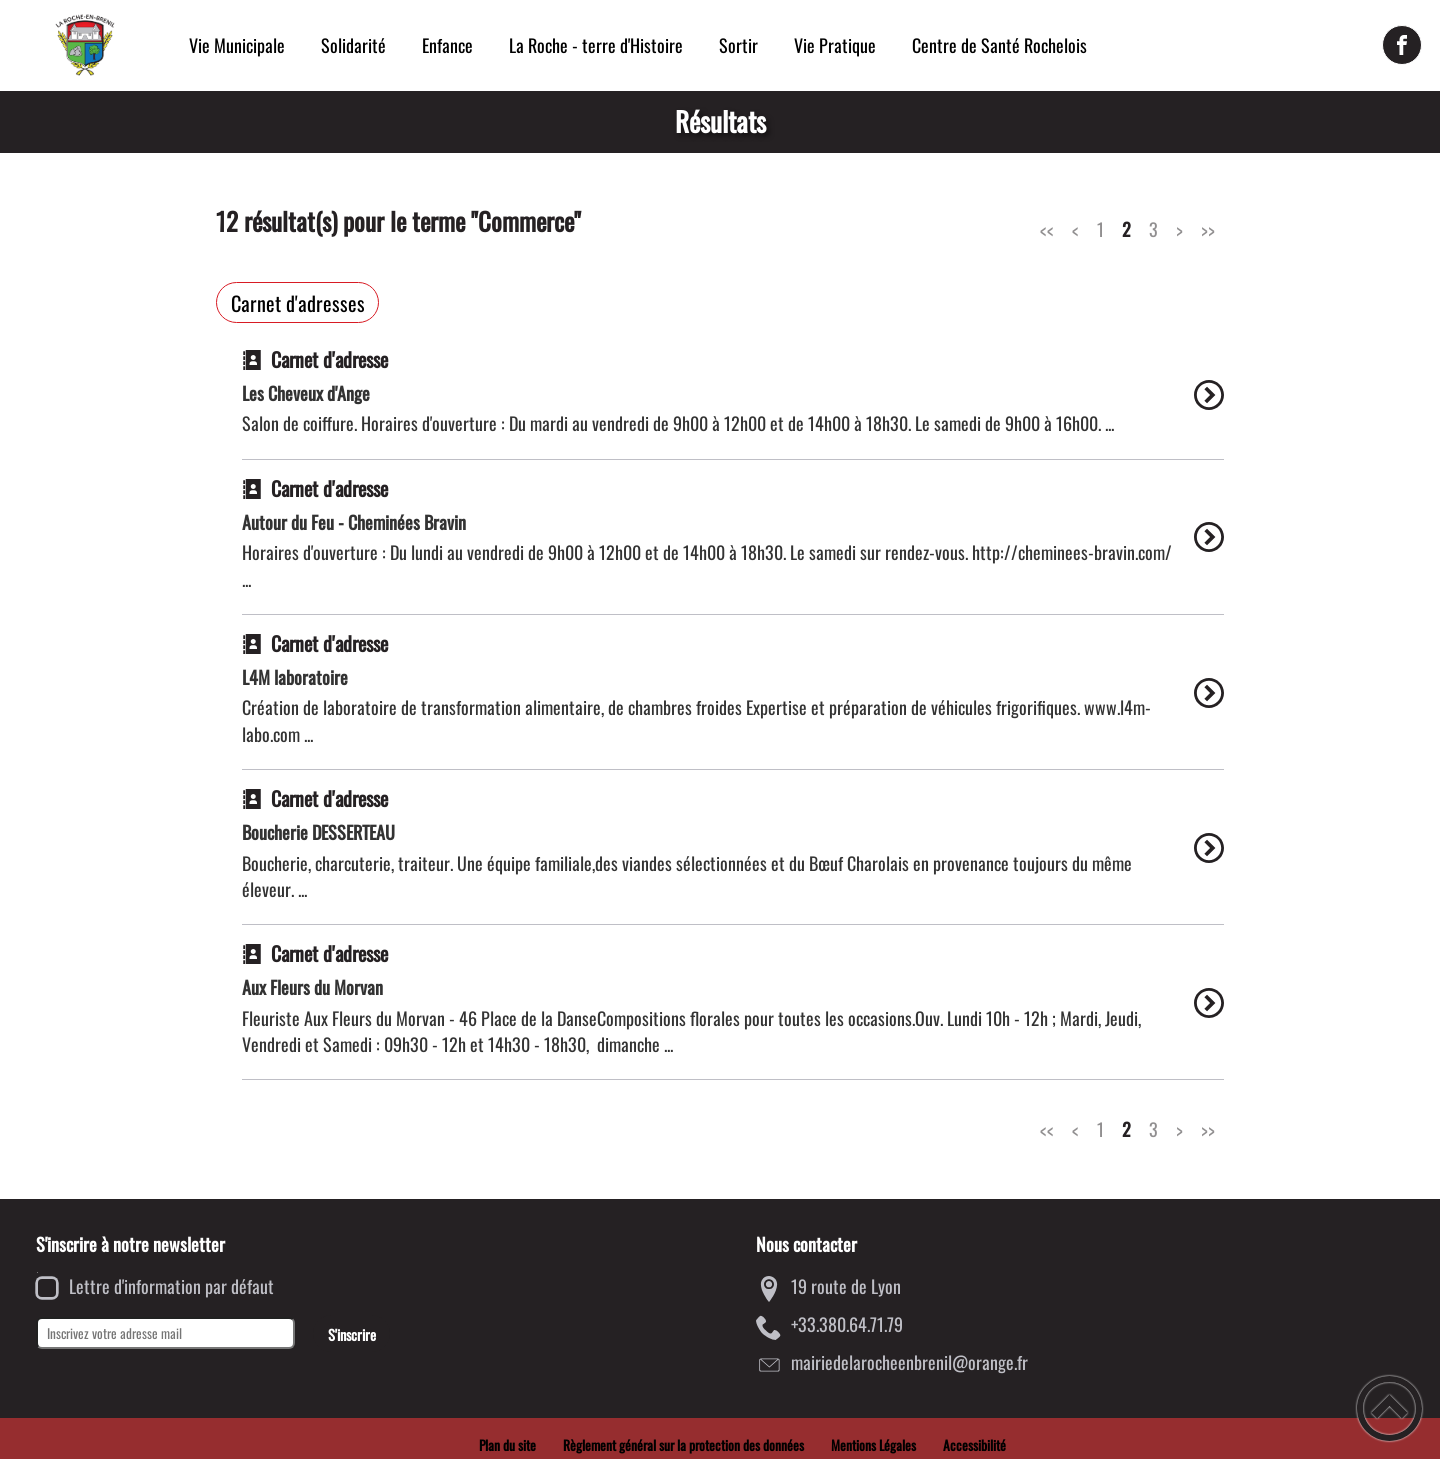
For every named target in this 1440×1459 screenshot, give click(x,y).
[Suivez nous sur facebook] (1402, 45)
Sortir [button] (738, 45)
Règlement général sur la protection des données (683, 1445)
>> (1208, 229)
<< (1047, 229)
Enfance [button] (447, 45)
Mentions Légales (873, 1445)
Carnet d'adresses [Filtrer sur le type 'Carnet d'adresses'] (298, 303)
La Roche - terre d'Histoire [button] (596, 45)
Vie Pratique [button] (835, 45)
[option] (733, 404)
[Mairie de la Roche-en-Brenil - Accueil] (85, 45)
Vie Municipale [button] (237, 45)
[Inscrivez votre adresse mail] (165, 1333)
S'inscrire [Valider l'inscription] (352, 1334)
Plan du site (507, 1445)
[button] (1389, 1408)
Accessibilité (974, 1445)
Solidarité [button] (353, 45)
